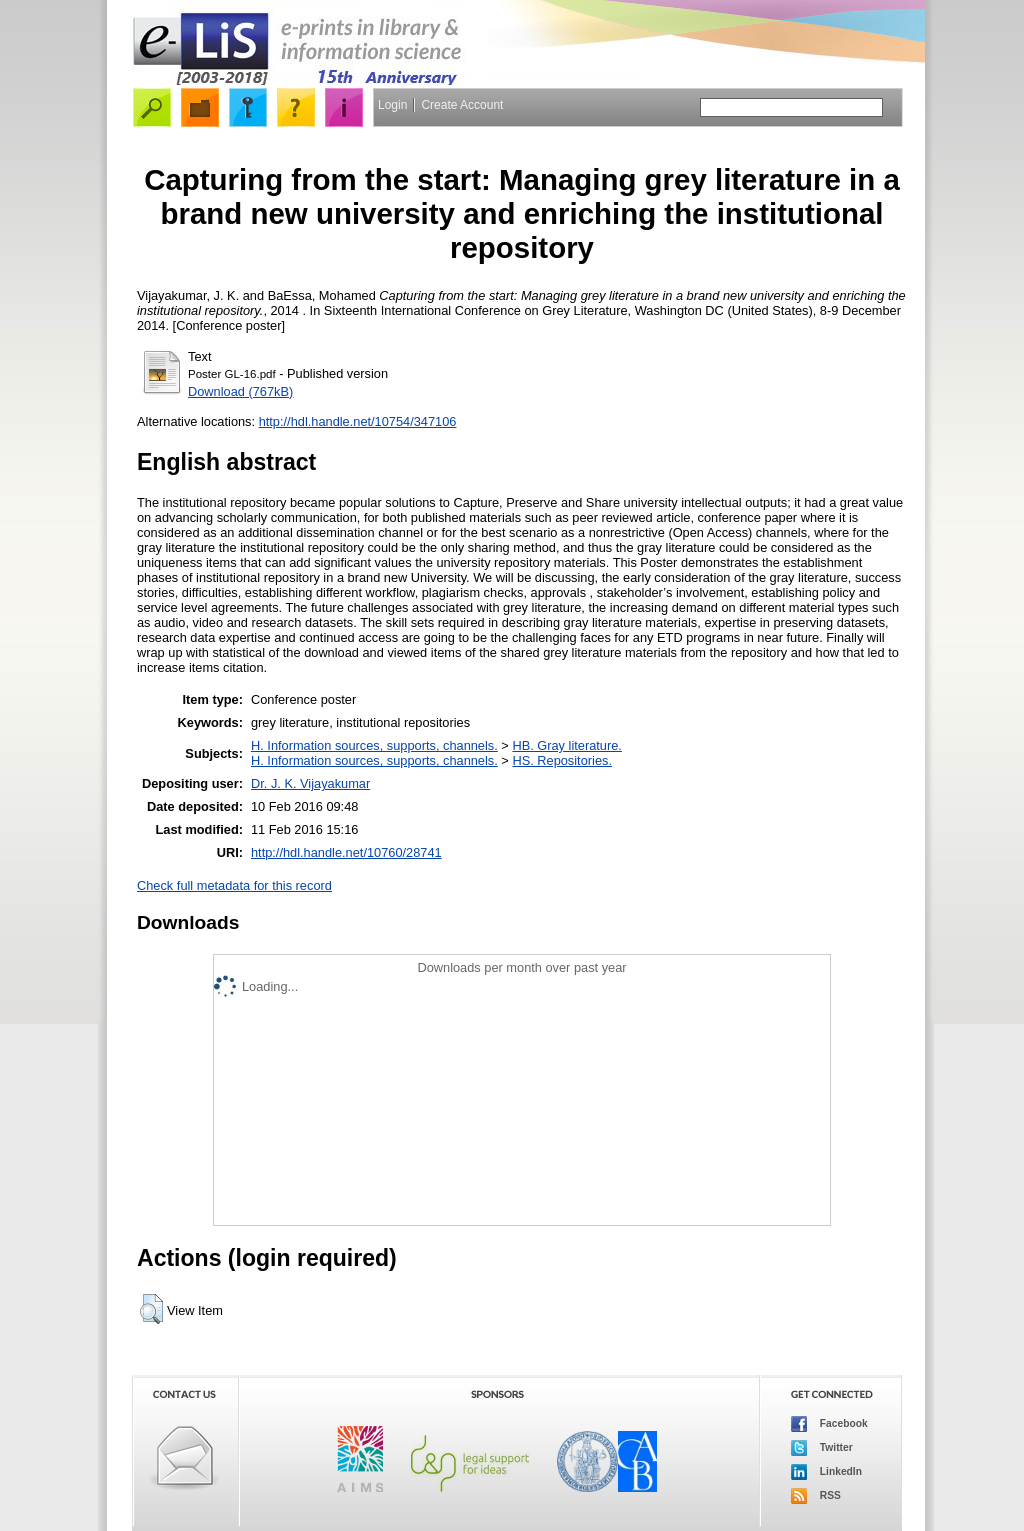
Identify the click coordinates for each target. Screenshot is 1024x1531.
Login (392, 105)
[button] (151, 1309)
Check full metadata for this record (234, 885)
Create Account (462, 105)
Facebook (829, 1424)
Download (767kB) (240, 391)
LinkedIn (826, 1472)
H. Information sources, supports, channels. (374, 745)
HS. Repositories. (562, 760)
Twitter (822, 1448)
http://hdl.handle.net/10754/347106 (358, 421)
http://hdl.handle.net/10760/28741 (346, 852)
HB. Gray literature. (567, 745)
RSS (816, 1496)
